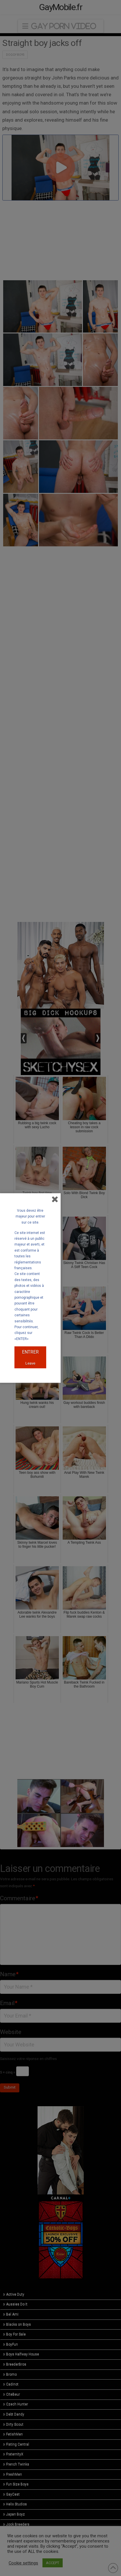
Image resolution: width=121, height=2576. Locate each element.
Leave (30, 1363)
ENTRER (30, 1352)
